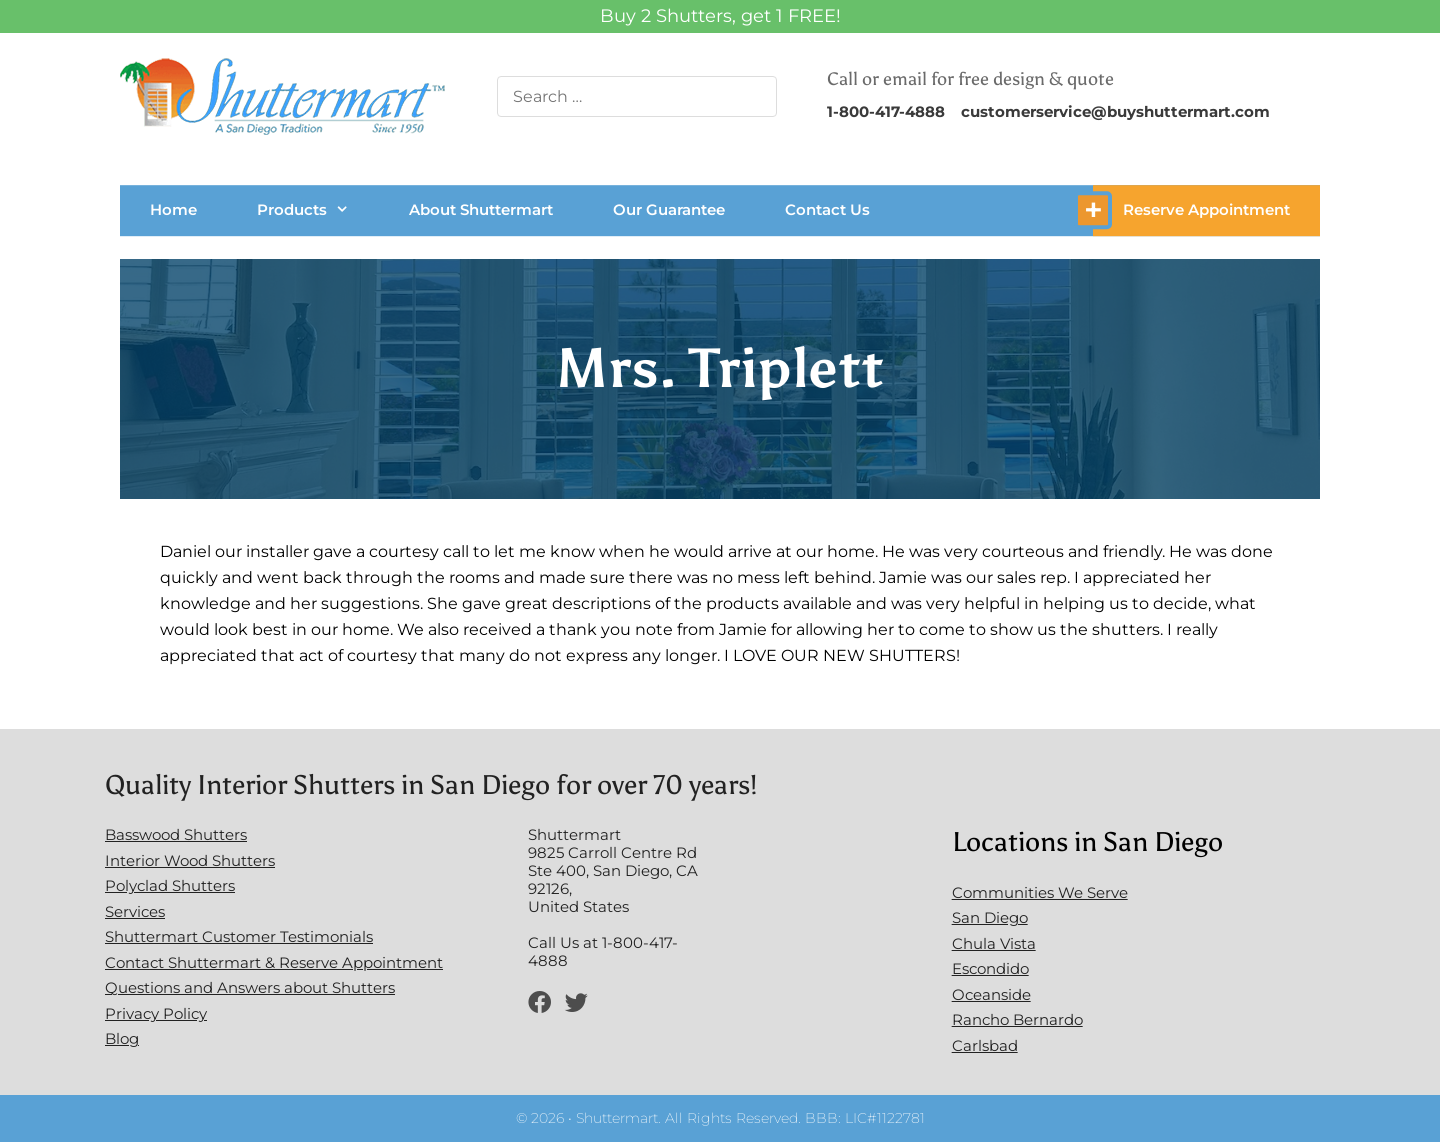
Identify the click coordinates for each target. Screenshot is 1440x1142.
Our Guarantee (669, 209)
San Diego (990, 917)
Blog (122, 1038)
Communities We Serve (1040, 892)
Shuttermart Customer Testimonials (239, 936)
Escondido (990, 968)
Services (135, 911)
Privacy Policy (156, 1013)
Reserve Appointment (1206, 209)
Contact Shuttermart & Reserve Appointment (274, 962)
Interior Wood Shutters (190, 860)
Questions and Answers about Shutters (250, 987)
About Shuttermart (481, 209)
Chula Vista (994, 943)
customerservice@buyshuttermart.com (1115, 111)
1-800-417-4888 (886, 111)
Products (303, 210)
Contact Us (827, 209)
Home (173, 209)
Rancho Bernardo (1017, 1019)
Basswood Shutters (176, 834)
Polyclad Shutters (170, 885)
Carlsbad (985, 1045)
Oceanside (991, 994)
